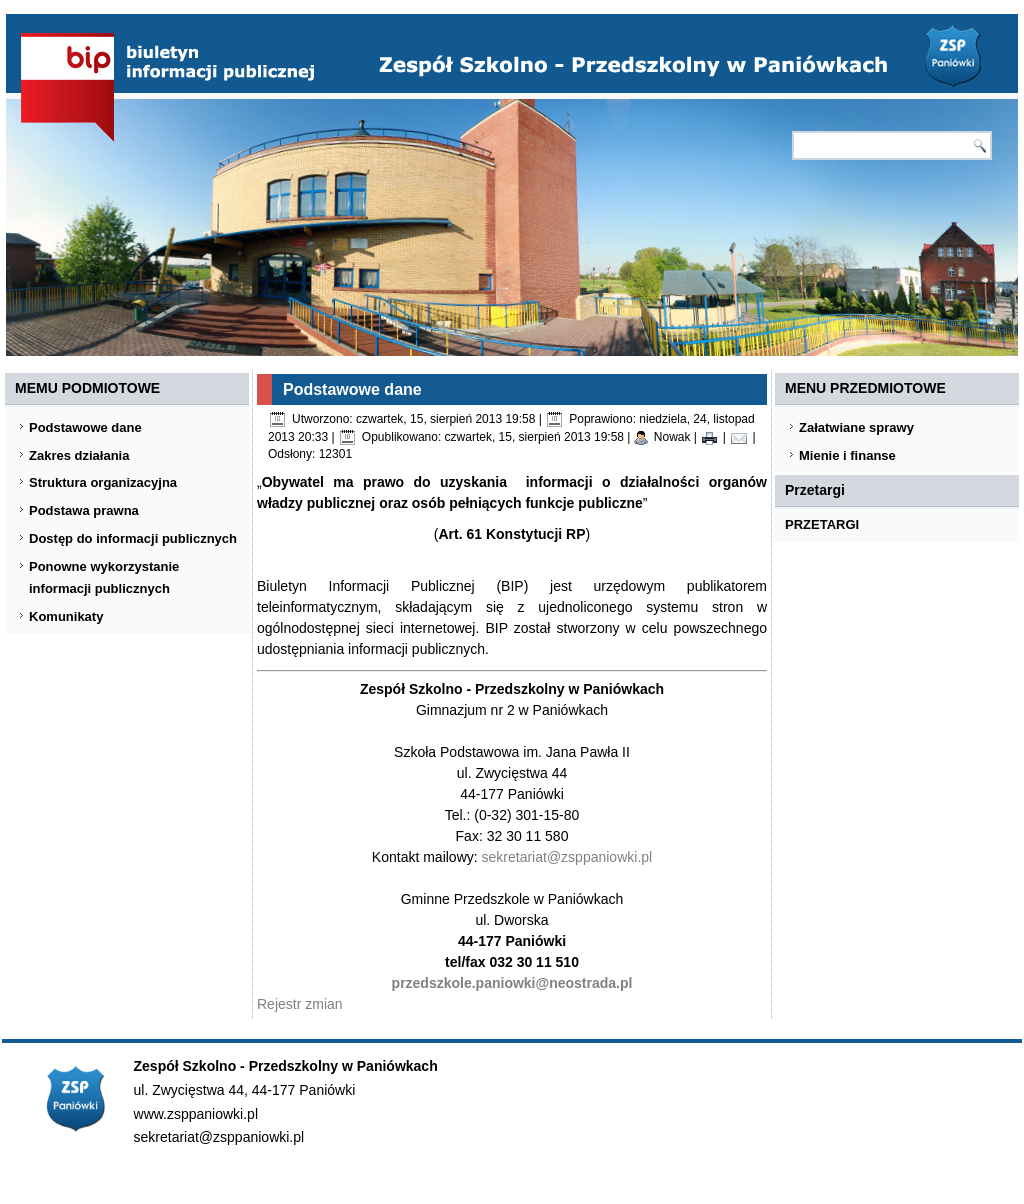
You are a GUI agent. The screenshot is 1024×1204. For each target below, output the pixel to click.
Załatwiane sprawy (856, 427)
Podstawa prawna (84, 510)
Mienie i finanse (847, 455)
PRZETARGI (822, 524)
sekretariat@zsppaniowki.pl (567, 857)
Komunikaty (66, 616)
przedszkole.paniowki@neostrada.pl (512, 983)
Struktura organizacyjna (103, 482)
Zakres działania (79, 455)
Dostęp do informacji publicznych (133, 538)
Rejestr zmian (300, 1004)
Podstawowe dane (85, 427)
